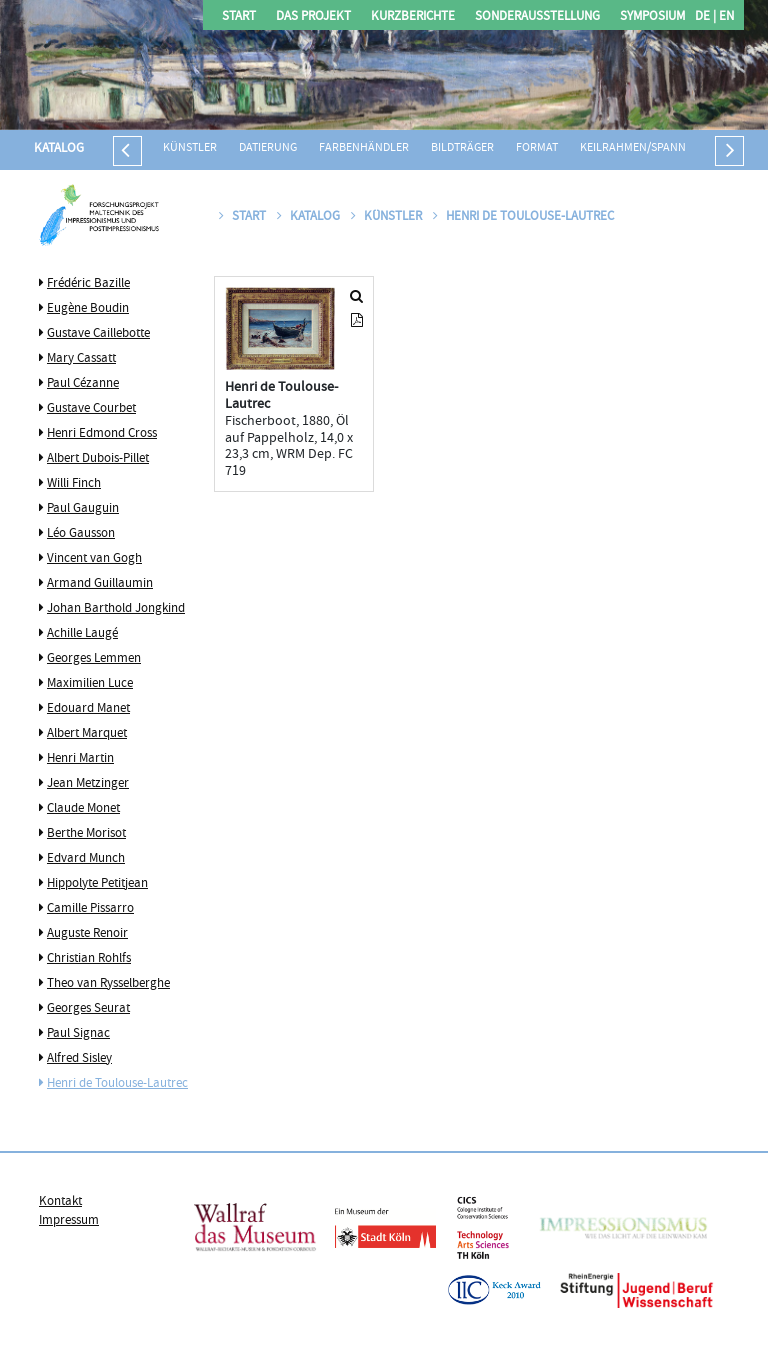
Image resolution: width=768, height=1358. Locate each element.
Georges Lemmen (94, 659)
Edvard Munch (86, 859)
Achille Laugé (82, 634)
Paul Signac (78, 1034)
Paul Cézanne (83, 384)
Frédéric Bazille (88, 284)
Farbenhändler (364, 148)
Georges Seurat (88, 1009)
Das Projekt (313, 17)
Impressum (69, 1221)
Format (537, 148)
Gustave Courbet (91, 409)
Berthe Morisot (86, 834)
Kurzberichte (413, 17)
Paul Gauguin (83, 509)
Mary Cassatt (81, 359)
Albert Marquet (87, 734)
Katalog (59, 149)
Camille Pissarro (90, 909)
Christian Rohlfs (89, 959)
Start (239, 17)
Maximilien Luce (90, 684)
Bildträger (462, 148)
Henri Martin (80, 759)
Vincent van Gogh (94, 559)
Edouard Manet (88, 709)
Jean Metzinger (88, 784)
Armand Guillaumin (100, 584)
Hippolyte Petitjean (97, 884)
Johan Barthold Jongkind (116, 609)
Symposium (652, 17)
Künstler (190, 148)
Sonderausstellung (537, 17)
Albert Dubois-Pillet (98, 459)
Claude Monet (83, 809)
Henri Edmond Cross (102, 434)
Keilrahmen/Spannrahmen (655, 148)
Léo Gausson (81, 534)
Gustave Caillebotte (98, 334)
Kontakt (60, 1202)
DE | (705, 17)
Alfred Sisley (79, 1059)
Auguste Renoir (87, 934)
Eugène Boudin (88, 309)
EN (725, 17)
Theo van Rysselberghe (108, 984)
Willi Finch (74, 484)
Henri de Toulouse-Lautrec (117, 1084)
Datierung (268, 148)
